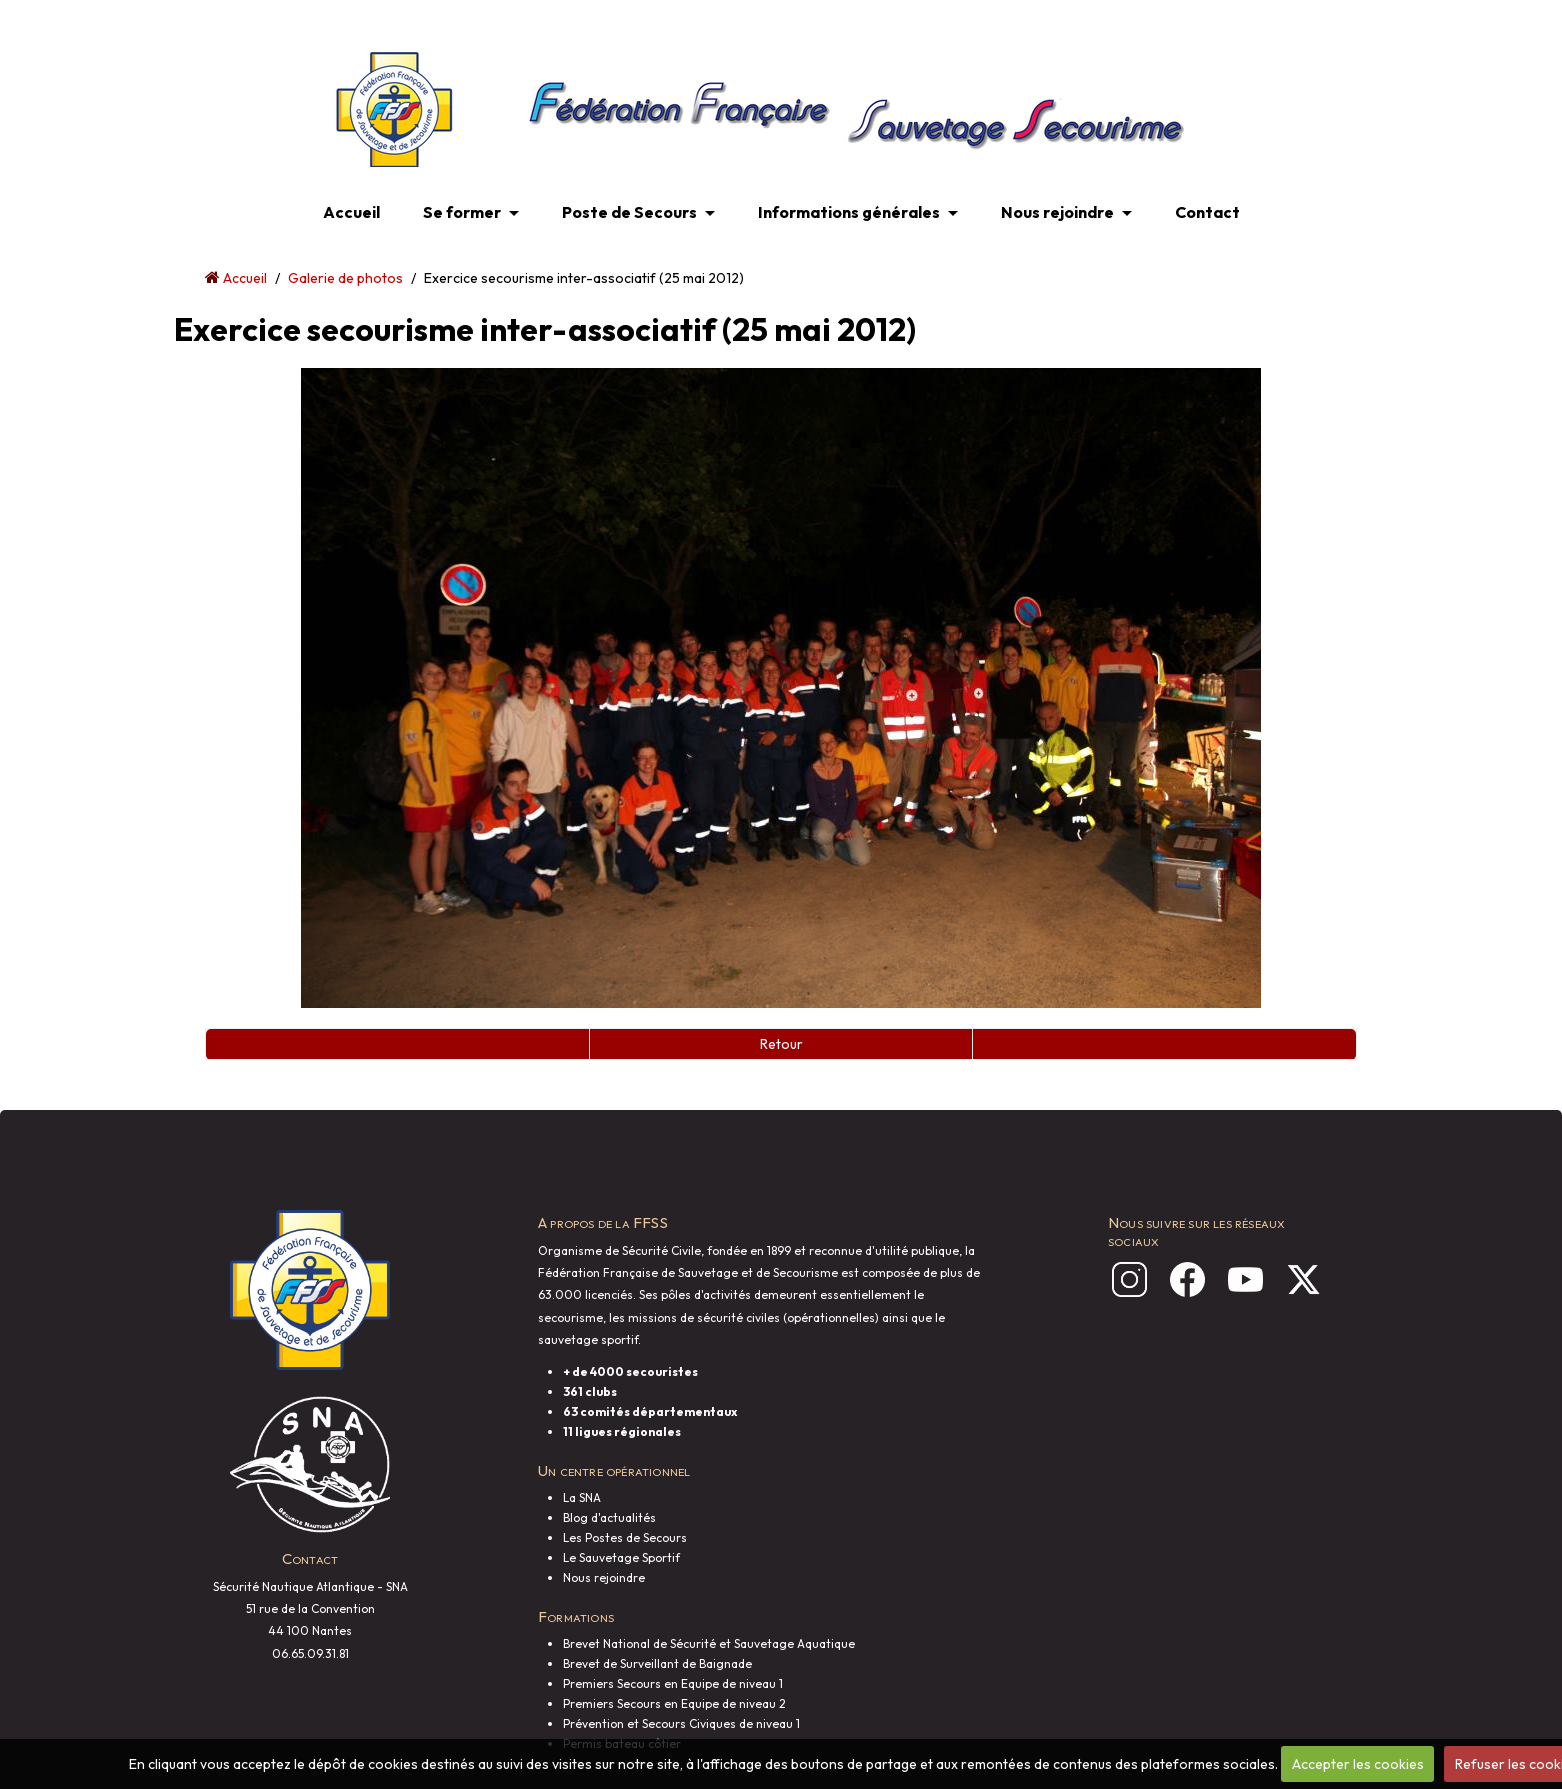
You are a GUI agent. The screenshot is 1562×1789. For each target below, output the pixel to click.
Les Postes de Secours (625, 1537)
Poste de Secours (629, 212)
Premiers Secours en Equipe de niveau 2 (674, 1703)
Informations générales (849, 212)
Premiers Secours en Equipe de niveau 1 (673, 1683)
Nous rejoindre (1057, 212)
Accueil (351, 212)
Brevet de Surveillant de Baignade (657, 1663)
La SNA (582, 1497)
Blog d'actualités (609, 1517)
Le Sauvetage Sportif (621, 1557)
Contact (1207, 212)
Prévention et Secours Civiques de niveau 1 (681, 1723)
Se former (462, 212)
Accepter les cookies (1358, 1764)
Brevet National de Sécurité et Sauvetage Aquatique (709, 1643)
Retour (781, 1044)
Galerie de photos (345, 278)
